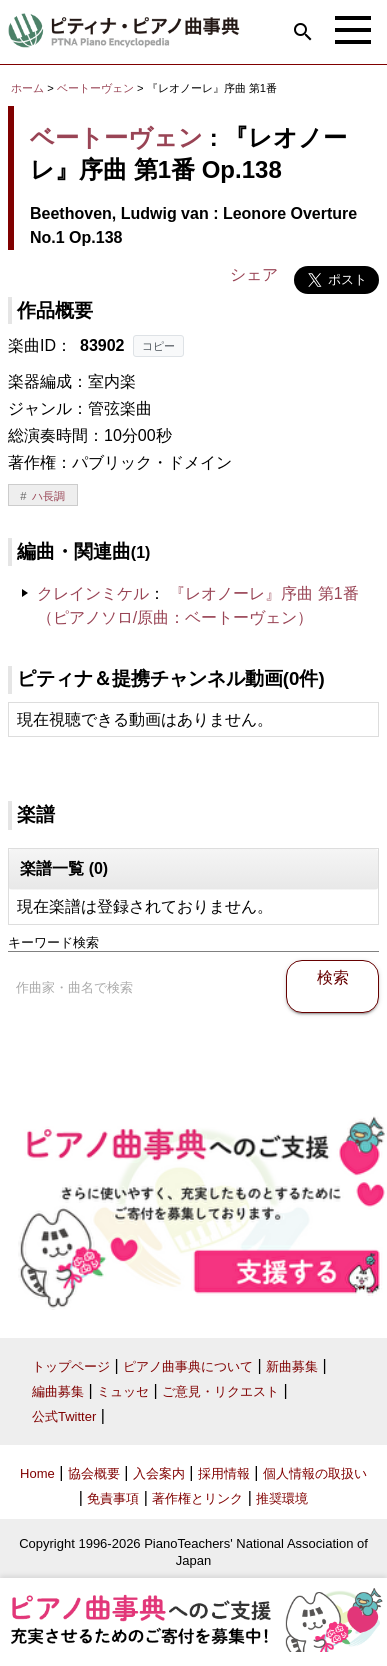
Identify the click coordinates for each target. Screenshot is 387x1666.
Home (37, 1473)
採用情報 (224, 1473)
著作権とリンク (197, 1498)
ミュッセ (123, 1391)
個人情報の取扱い (315, 1473)
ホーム (27, 88)
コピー (158, 346)
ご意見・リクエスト (220, 1391)
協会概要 (94, 1473)
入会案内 (159, 1473)
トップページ (71, 1366)
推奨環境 (282, 1498)
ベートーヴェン (95, 88)
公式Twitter (64, 1416)
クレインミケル (93, 593)
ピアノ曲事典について (188, 1366)
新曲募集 (292, 1366)
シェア (254, 274)
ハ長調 (48, 496)
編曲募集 (58, 1391)
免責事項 (113, 1498)
